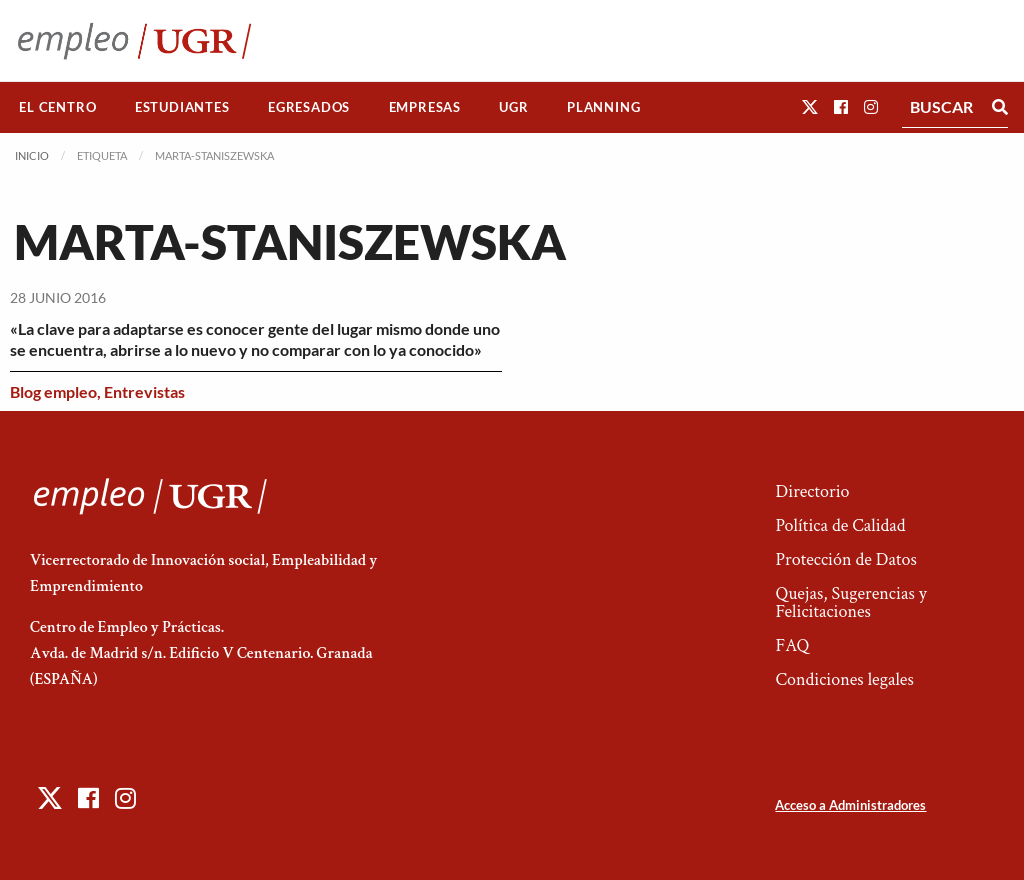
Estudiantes (182, 107)
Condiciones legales (844, 679)
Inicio (32, 155)
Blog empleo (53, 391)
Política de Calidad (840, 525)
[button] (810, 106)
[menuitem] (58, 107)
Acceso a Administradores (850, 805)
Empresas (425, 107)
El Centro (57, 107)
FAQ (792, 645)
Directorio (812, 491)
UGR (513, 107)
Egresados (309, 107)
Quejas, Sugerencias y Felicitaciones (850, 602)
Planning (603, 107)
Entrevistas (144, 391)
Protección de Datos (845, 559)
